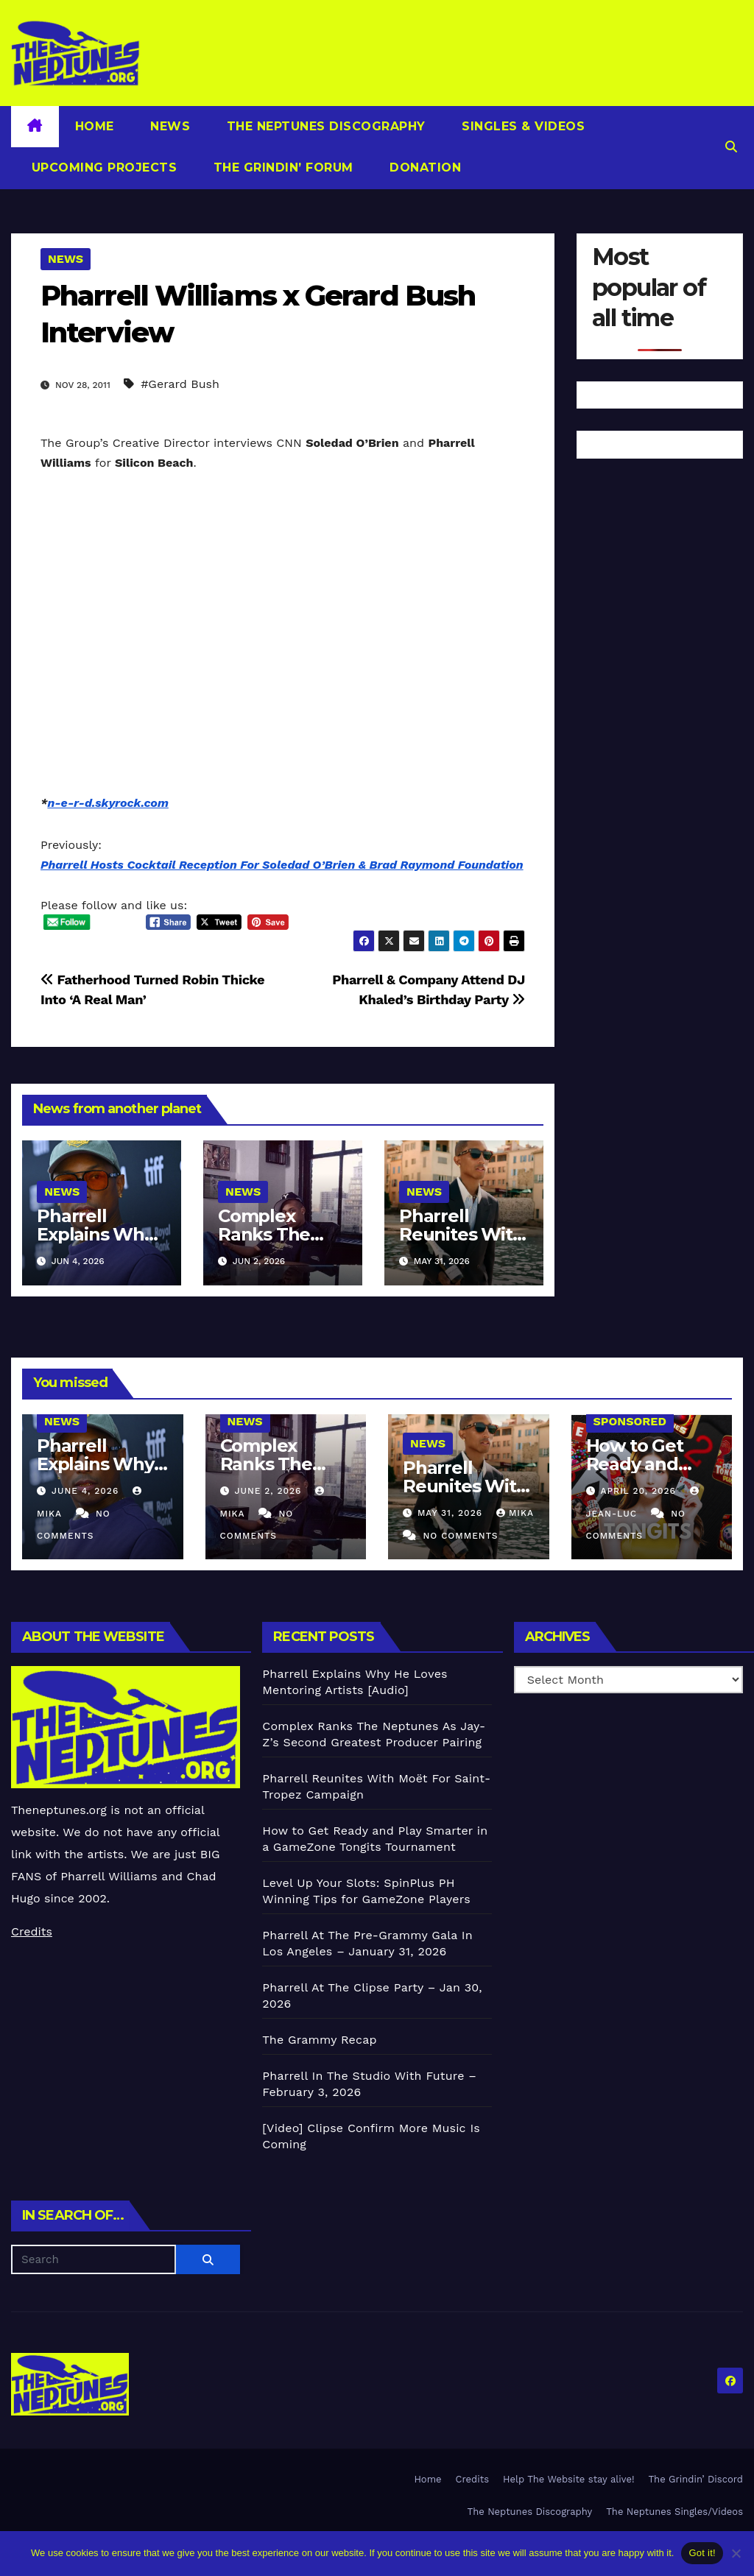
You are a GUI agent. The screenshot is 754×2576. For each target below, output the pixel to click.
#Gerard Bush (180, 384)
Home (94, 126)
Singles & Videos (521, 126)
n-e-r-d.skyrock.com (108, 803)
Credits (31, 1931)
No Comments (460, 1536)
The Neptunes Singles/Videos (674, 2511)
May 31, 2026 (451, 1513)
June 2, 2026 (269, 1491)
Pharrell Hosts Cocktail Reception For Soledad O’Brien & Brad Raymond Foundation (282, 865)
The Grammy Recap (319, 2040)
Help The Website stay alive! (569, 2479)
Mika (515, 1513)
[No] (735, 2553)
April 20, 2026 (639, 1491)
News (169, 126)
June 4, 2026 (87, 1491)
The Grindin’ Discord (696, 2479)
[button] (731, 147)
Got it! (701, 2552)
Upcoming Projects (102, 167)
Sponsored (629, 1421)
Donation (424, 167)
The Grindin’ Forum (281, 167)
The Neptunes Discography (324, 126)
